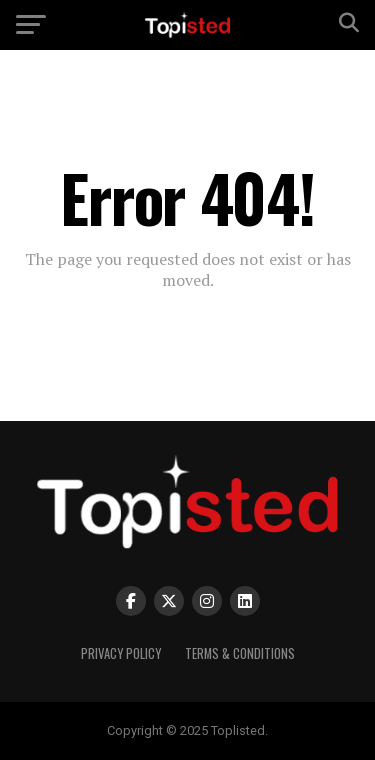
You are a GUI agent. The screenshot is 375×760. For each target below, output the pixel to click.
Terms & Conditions (240, 653)
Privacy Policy (121, 653)
